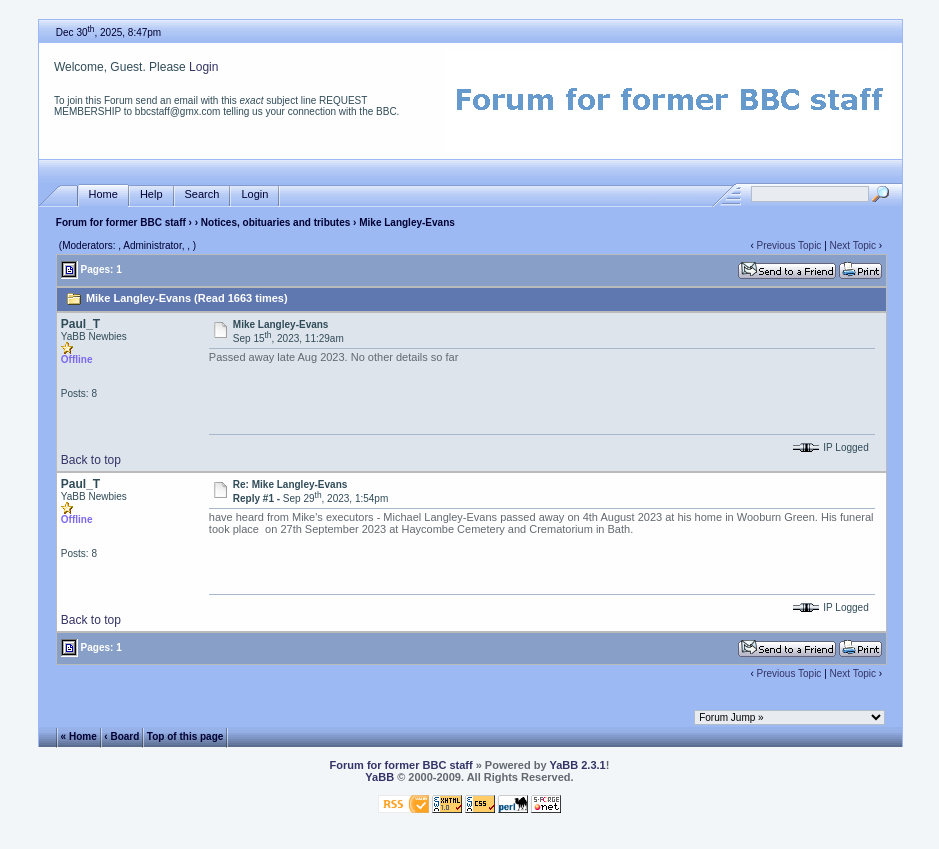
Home (103, 194)
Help (151, 194)
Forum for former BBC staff (121, 222)
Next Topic (853, 245)
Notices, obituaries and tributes (275, 222)
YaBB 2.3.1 (577, 765)
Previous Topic (789, 245)
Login (203, 67)
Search (202, 194)
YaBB (379, 777)
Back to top (91, 460)
